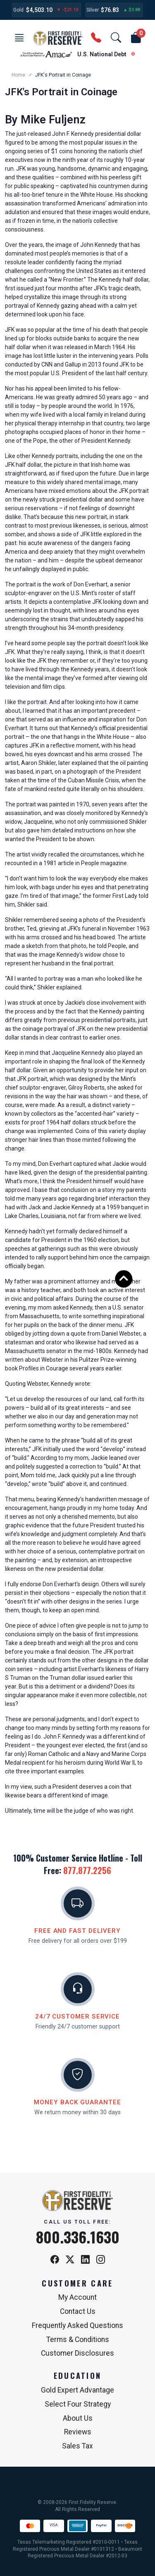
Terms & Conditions (77, 2339)
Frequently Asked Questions (77, 2325)
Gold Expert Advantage (77, 2390)
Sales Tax (77, 2446)
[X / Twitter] (70, 2260)
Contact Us (77, 2311)
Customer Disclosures (77, 2353)
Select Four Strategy (78, 2404)
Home (18, 75)
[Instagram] (100, 2260)
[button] (19, 38)
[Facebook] (54, 2260)
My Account (77, 2297)
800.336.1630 (77, 2237)
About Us (78, 2418)
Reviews (77, 2432)
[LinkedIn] (85, 2260)
